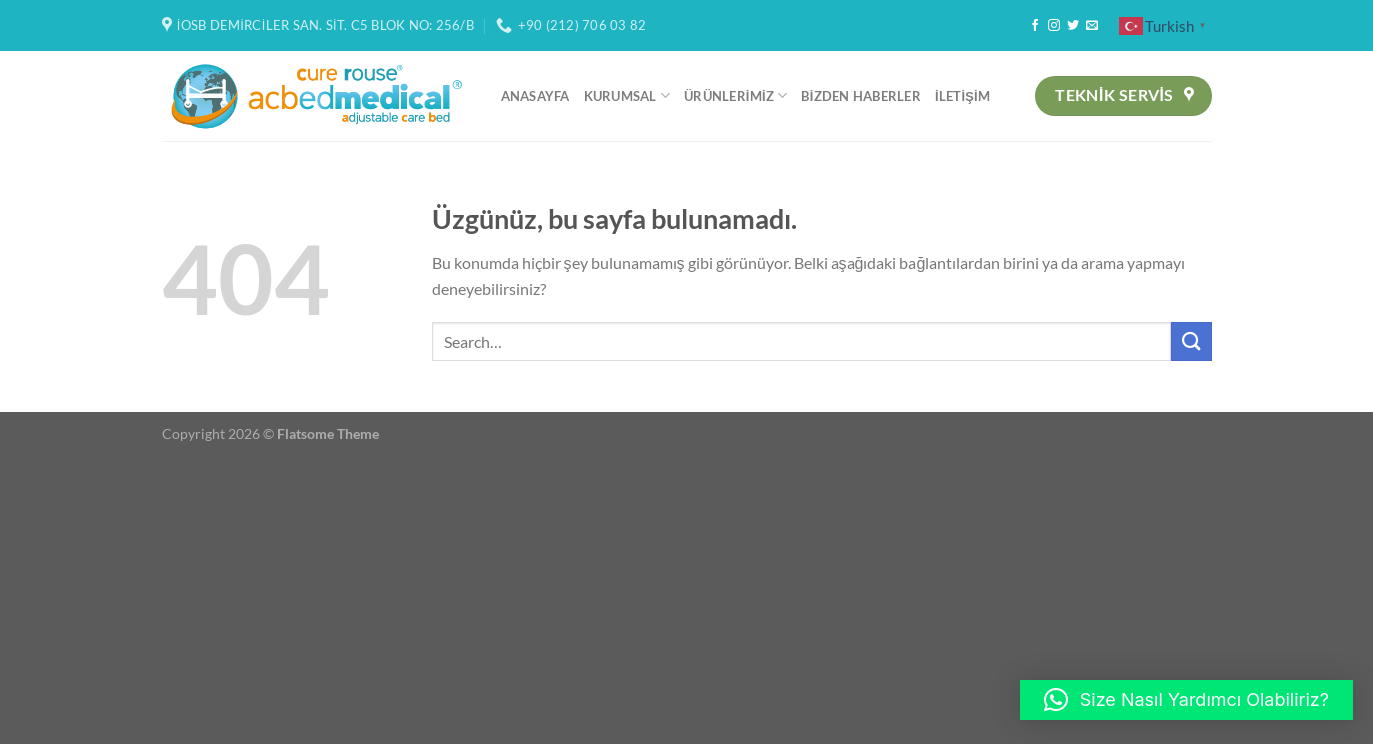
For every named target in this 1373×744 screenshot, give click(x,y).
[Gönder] (1191, 341)
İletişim (962, 96)
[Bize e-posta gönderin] (1092, 26)
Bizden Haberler (860, 96)
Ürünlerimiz (735, 95)
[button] (1186, 700)
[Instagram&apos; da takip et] (1054, 26)
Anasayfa (535, 96)
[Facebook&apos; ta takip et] (1035, 26)
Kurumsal (627, 95)
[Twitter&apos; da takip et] (1073, 26)
